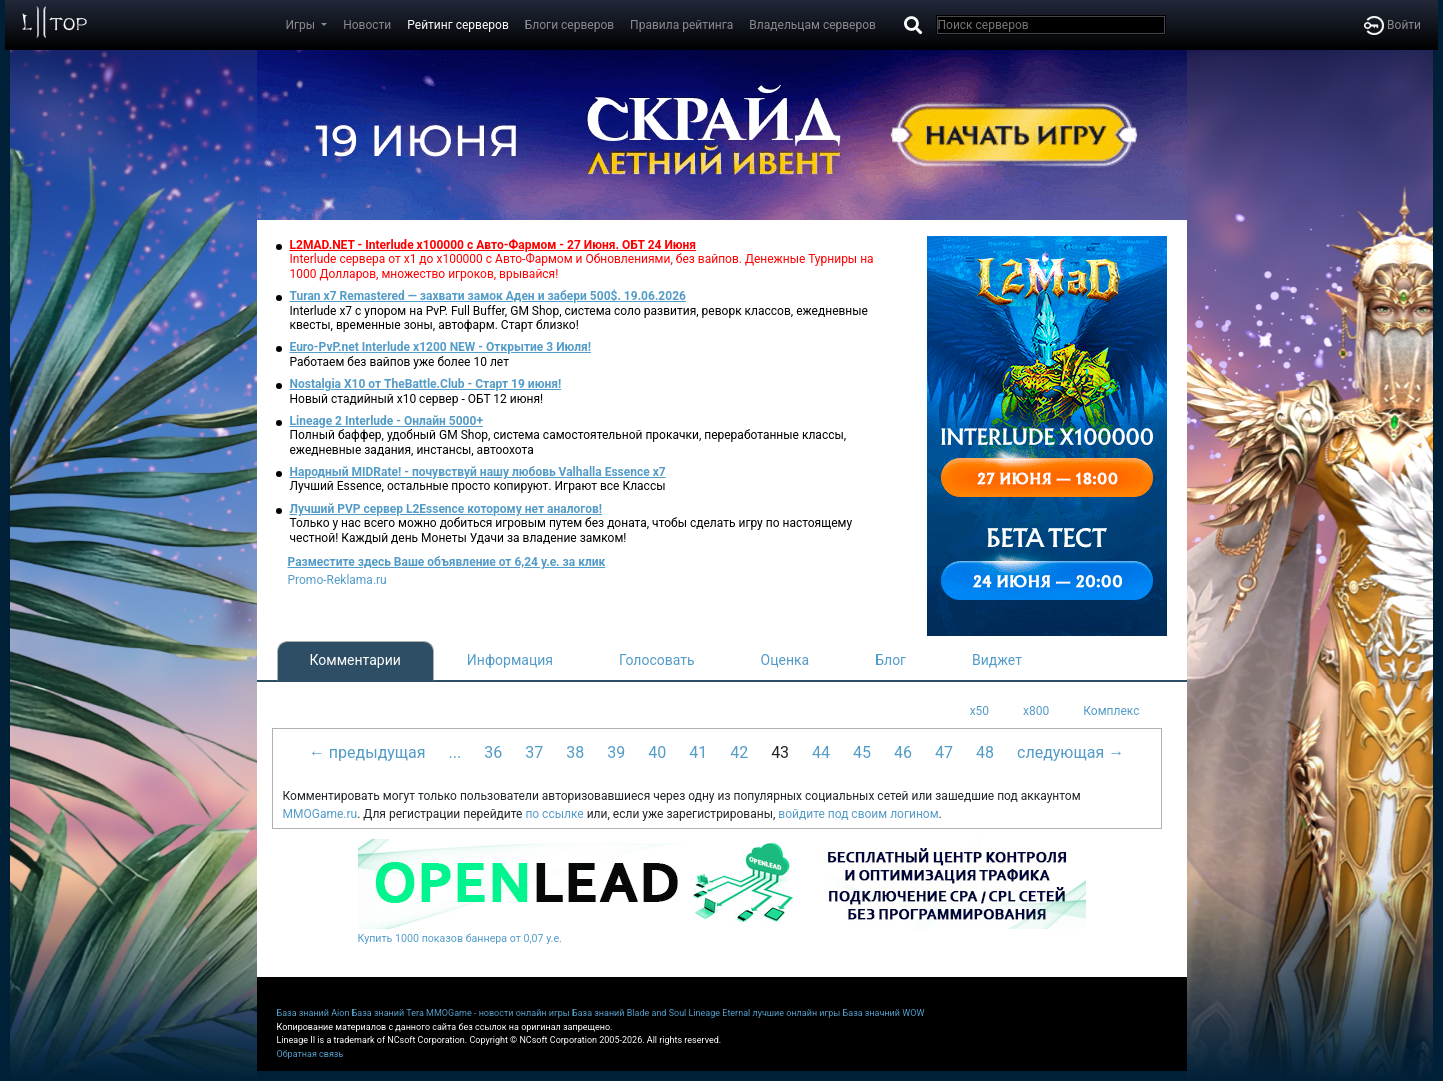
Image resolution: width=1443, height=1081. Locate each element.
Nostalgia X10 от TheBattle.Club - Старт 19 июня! (426, 384)
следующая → (1070, 752)
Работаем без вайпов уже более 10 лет (399, 362)
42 (739, 752)
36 (493, 752)
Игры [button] (302, 25)
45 (862, 752)
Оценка (785, 660)
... (455, 752)
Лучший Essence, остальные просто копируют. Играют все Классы (478, 486)
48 (985, 752)
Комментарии (355, 660)
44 (821, 752)
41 (698, 752)
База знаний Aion (313, 1013)
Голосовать (657, 660)
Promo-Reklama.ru (337, 580)
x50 (979, 711)
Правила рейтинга (681, 25)
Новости (367, 25)
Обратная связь (310, 1054)
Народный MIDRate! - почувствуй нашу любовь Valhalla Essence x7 (478, 472)
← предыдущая (367, 752)
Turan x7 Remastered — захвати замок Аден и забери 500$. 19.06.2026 (488, 296)
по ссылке (554, 814)
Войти (1392, 25)
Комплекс (1111, 711)
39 (616, 752)
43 (780, 752)
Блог (890, 660)
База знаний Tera (388, 1013)
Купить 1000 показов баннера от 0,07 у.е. (460, 938)
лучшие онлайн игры (796, 1013)
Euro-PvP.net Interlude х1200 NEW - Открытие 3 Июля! (440, 347)
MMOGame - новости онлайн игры (498, 1013)
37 (534, 752)
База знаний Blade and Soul (629, 1013)
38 (575, 752)
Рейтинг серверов (457, 25)
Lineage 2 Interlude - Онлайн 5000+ (386, 421)
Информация (510, 660)
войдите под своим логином (858, 814)
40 (657, 752)
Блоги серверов (569, 25)
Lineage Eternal (720, 1013)
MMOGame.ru (320, 814)
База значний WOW (884, 1013)
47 (944, 752)
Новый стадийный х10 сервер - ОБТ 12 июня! (417, 399)
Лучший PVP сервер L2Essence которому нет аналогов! (446, 509)
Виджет (997, 660)
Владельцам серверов (812, 25)
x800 (1036, 711)
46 (903, 752)
